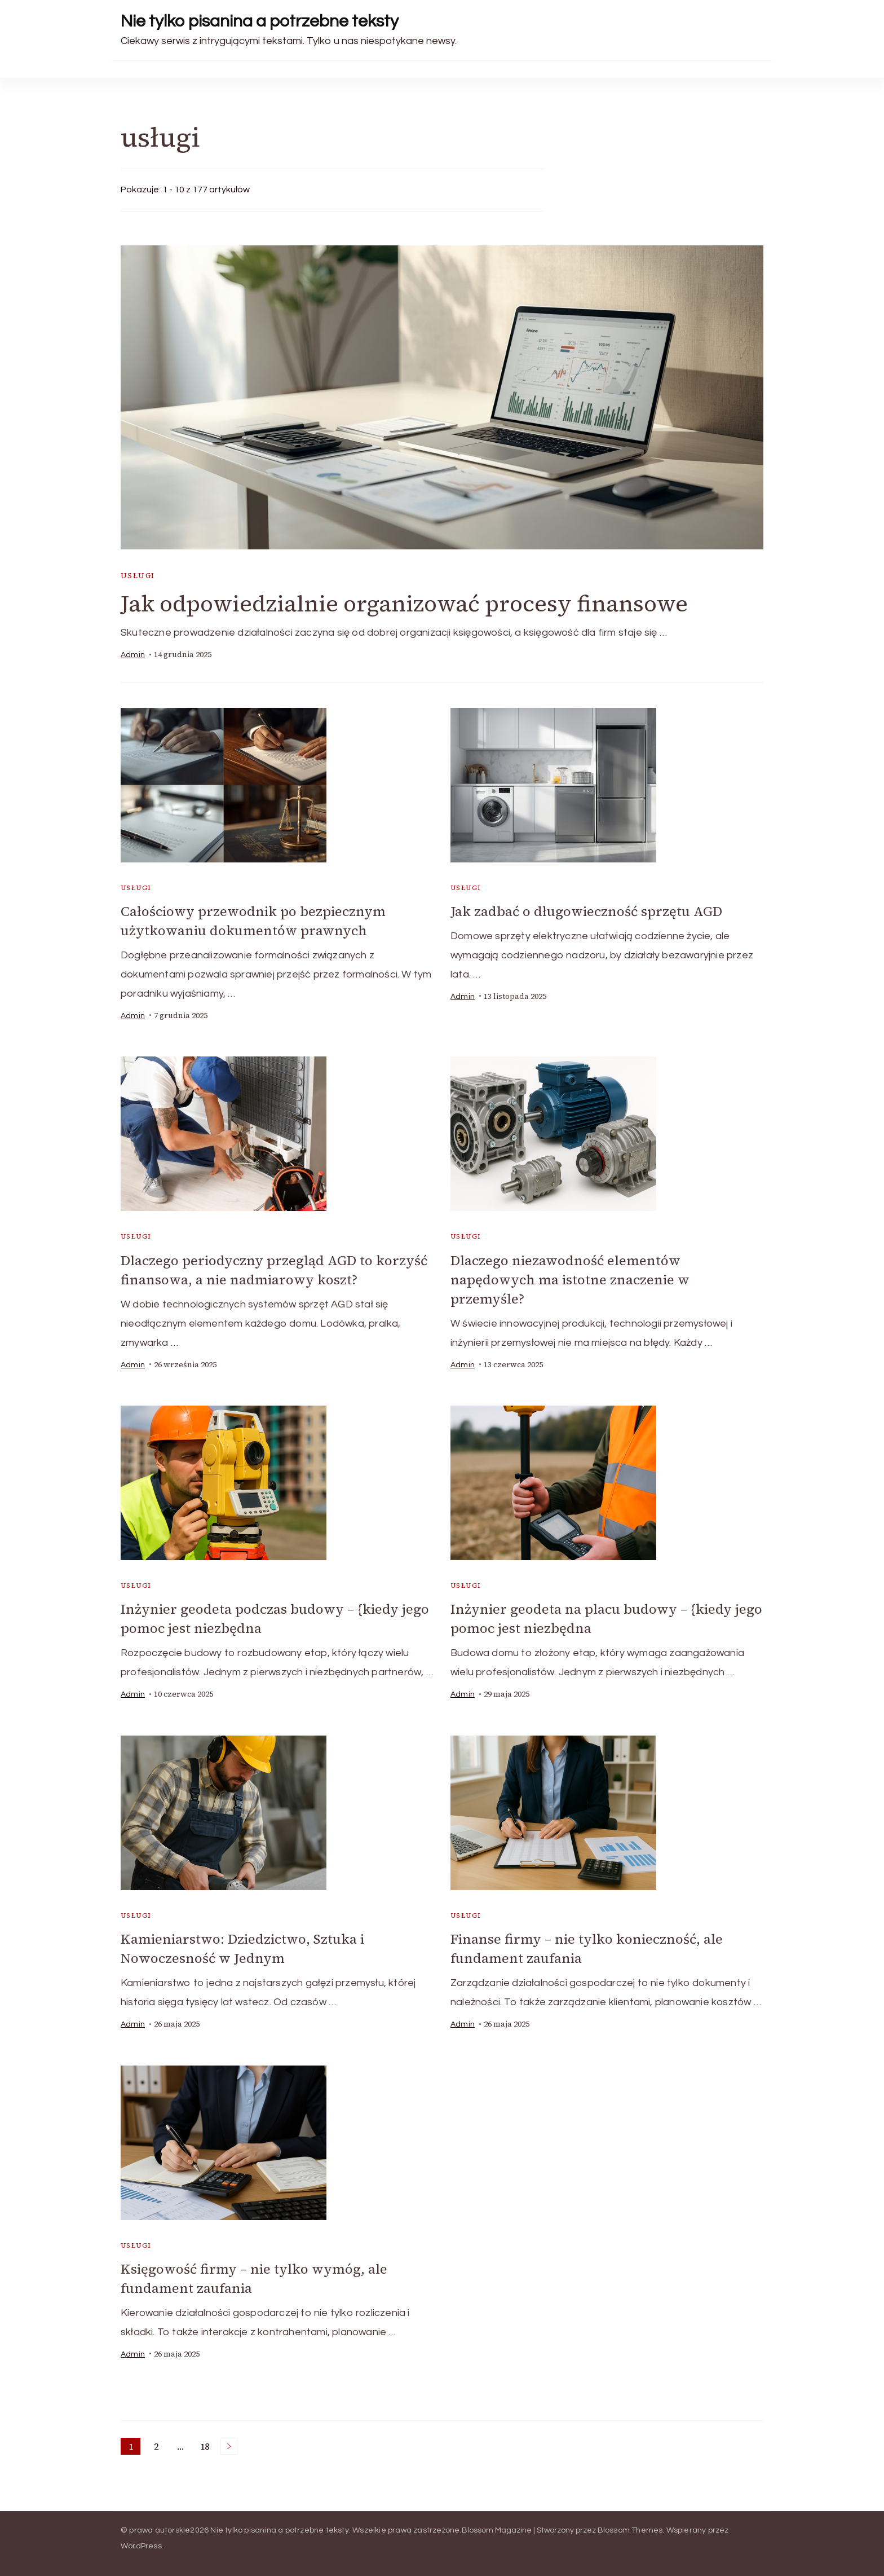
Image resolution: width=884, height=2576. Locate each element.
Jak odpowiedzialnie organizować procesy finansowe (404, 603)
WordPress (141, 2541)
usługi (137, 575)
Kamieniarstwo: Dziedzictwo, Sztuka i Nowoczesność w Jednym (242, 1945)
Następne (228, 2441)
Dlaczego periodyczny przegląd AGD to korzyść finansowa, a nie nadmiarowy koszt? (274, 1268)
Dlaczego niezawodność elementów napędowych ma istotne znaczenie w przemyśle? (569, 1278)
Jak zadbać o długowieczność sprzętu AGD (586, 911)
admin (133, 655)
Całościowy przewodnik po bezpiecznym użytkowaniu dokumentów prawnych (253, 920)
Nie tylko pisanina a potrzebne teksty (260, 21)
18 (206, 2442)
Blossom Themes (630, 2525)
